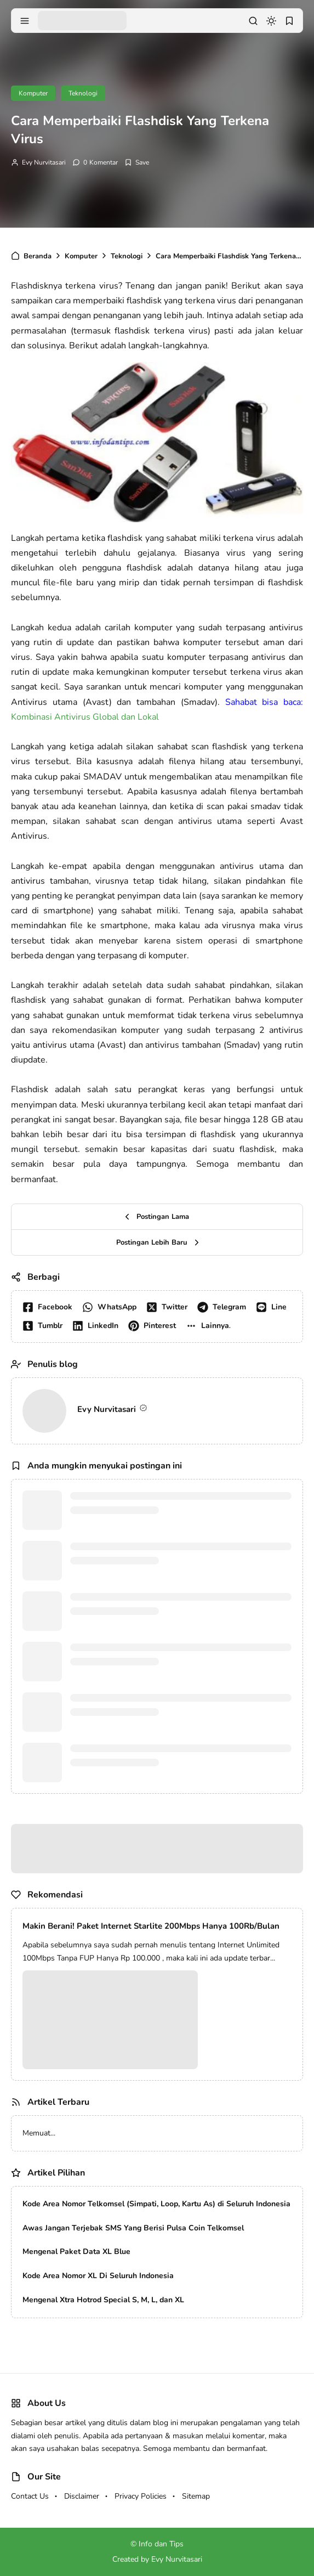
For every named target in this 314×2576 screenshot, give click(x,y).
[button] (210, 1325)
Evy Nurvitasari (44, 162)
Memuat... (38, 2133)
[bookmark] (289, 21)
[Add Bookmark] (136, 162)
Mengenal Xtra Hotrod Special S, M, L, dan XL (103, 2300)
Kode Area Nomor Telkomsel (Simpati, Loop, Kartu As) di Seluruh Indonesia (156, 2204)
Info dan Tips (161, 2544)
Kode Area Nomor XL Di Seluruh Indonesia (98, 2275)
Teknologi (83, 93)
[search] (253, 21)
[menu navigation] (25, 21)
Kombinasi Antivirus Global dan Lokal (85, 717)
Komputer (33, 93)
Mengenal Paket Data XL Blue (76, 2251)
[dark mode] (271, 21)
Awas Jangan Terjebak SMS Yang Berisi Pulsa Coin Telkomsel (133, 2228)
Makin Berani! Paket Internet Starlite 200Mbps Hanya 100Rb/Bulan (150, 1925)
